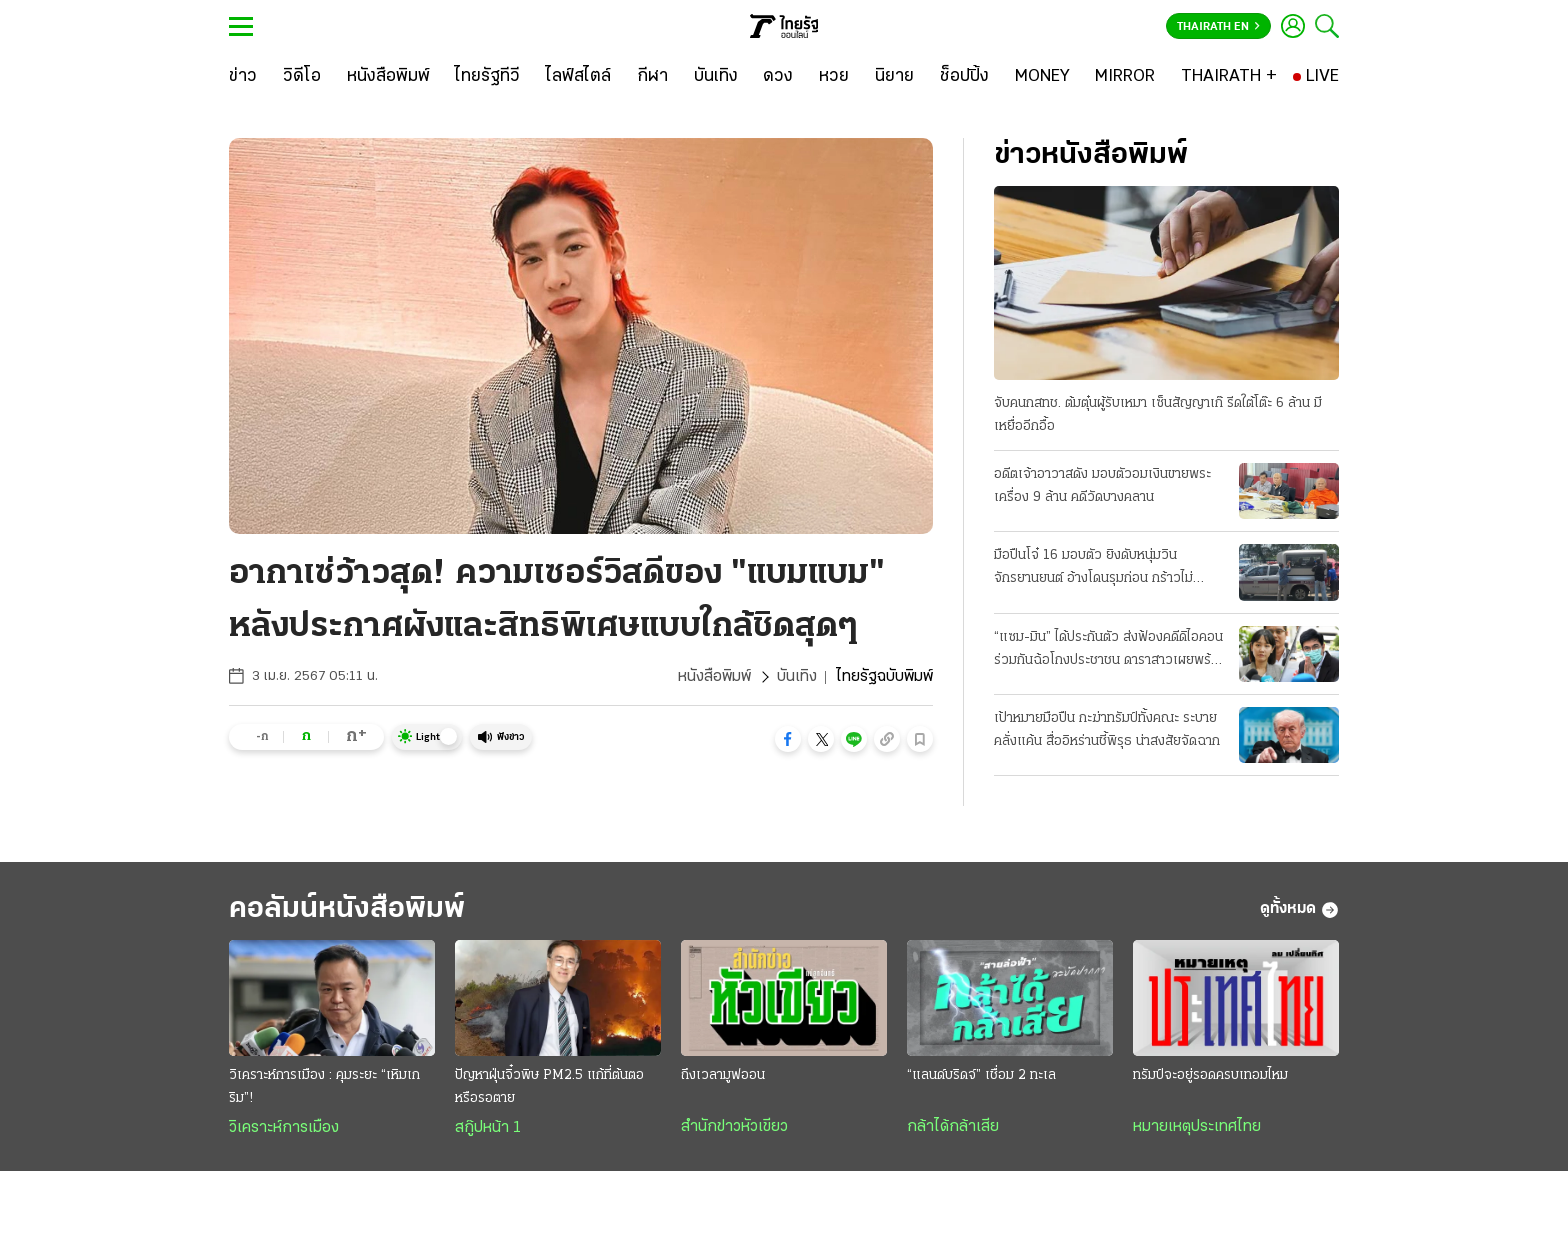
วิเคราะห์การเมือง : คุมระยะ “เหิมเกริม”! (324, 1087)
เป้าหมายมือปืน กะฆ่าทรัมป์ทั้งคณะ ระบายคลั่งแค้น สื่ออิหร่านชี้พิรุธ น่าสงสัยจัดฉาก (1107, 730)
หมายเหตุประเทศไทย (1197, 1127)
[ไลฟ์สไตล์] (578, 77)
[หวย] (834, 77)
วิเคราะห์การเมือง (284, 1128)
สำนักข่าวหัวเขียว (734, 1127)
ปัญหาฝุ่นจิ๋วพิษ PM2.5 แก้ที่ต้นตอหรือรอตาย (549, 1087)
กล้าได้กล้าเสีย (953, 1127)
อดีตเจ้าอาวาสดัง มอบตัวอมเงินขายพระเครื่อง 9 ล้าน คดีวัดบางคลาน (1102, 486)
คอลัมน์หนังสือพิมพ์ (347, 909)
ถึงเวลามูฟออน (723, 1075)
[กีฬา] (652, 77)
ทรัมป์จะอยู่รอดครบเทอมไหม (1210, 1075)
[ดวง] (778, 77)
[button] (788, 739)
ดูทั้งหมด (1299, 910)
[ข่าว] (243, 77)
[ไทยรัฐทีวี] (487, 77)
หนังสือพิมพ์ (714, 677)
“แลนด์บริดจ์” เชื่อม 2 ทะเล (981, 1075)
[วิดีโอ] (302, 77)
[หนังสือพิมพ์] (388, 77)
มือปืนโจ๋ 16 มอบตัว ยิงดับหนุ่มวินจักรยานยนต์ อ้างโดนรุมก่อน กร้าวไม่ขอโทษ (1093, 569)
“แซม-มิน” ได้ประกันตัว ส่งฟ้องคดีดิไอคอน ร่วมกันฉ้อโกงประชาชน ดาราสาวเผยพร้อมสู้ (1110, 651)
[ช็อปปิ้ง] (964, 77)
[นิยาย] (894, 77)
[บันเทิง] (716, 77)
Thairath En (1218, 27)
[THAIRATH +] (1229, 77)
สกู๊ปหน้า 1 (488, 1128)
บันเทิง (797, 677)
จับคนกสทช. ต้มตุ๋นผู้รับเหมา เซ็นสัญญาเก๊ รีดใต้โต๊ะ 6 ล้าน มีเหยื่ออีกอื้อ (1158, 415)
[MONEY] (1042, 77)
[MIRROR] (1125, 77)
